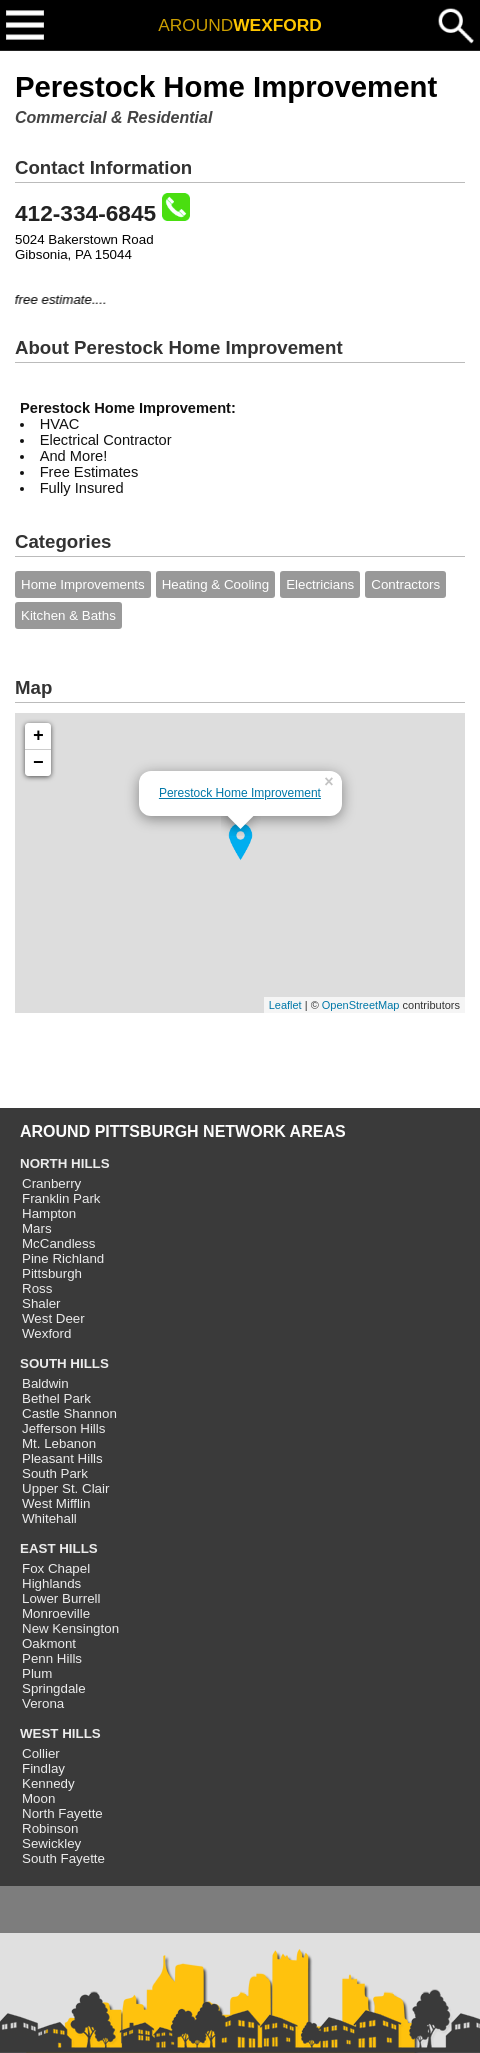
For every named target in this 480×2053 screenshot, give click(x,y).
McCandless (58, 1243)
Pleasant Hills (62, 1458)
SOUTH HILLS (64, 1363)
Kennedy (48, 1783)
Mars (37, 1228)
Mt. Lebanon (59, 1443)
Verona (43, 1703)
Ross (37, 1288)
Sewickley (51, 1843)
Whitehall (49, 1518)
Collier (41, 1753)
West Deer (53, 1318)
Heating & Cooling (215, 584)
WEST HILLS (60, 1733)
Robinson (50, 1828)
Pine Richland (63, 1258)
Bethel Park (56, 1398)
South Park (55, 1473)
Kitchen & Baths (68, 615)
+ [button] (38, 736)
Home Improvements (83, 584)
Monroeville (56, 1613)
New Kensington (70, 1628)
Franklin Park (61, 1198)
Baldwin (45, 1383)
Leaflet (285, 1005)
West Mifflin (56, 1503)
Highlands (51, 1583)
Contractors (405, 584)
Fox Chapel (56, 1568)
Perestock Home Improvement (240, 793)
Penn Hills (52, 1658)
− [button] (38, 763)
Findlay (43, 1768)
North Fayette (62, 1813)
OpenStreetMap (361, 1005)
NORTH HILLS (65, 1163)
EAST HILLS (59, 1548)
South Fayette (63, 1858)
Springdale (54, 1688)
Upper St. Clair (65, 1488)
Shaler (41, 1303)
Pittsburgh (52, 1273)
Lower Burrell (61, 1598)
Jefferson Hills (63, 1428)
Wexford (46, 1333)
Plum (37, 1673)
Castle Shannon (69, 1413)
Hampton (49, 1213)
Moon (38, 1798)
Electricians (320, 584)
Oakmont (49, 1643)
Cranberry (51, 1183)
